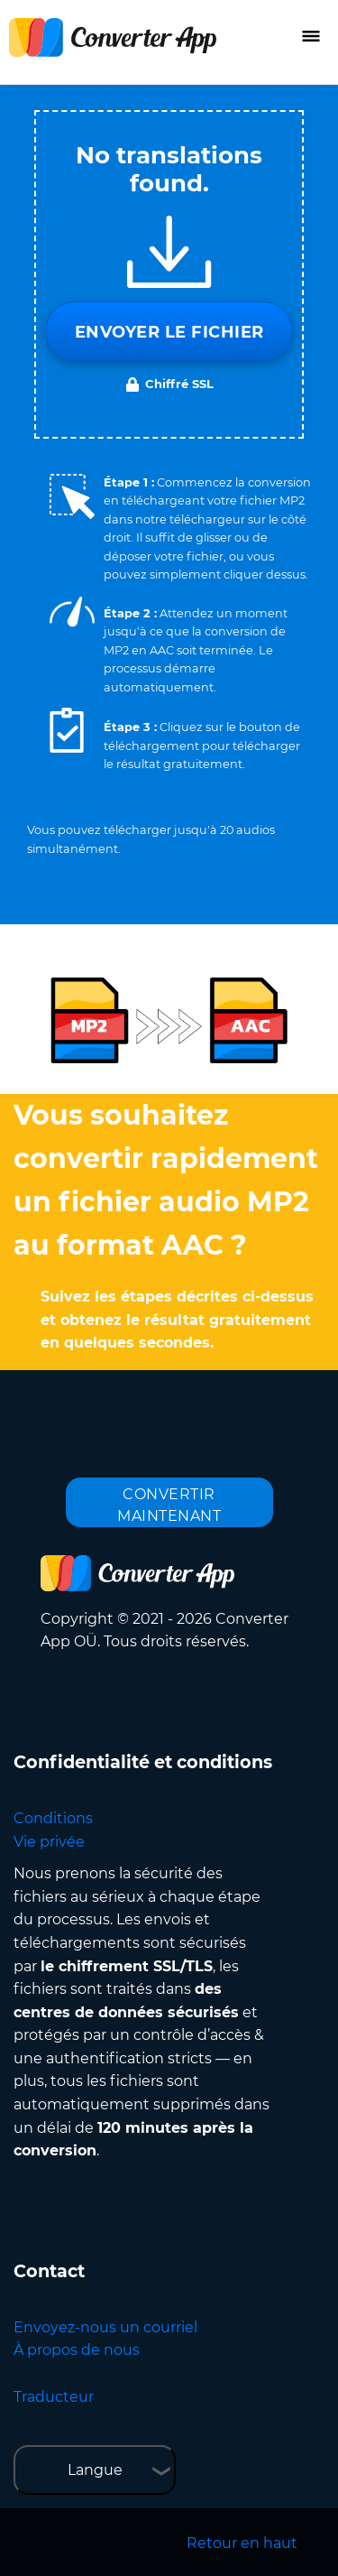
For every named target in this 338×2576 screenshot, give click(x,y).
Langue (95, 2470)
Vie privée (49, 1841)
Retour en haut (242, 2543)
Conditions (53, 1818)
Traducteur (54, 2396)
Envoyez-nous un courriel (105, 2327)
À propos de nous (77, 2349)
